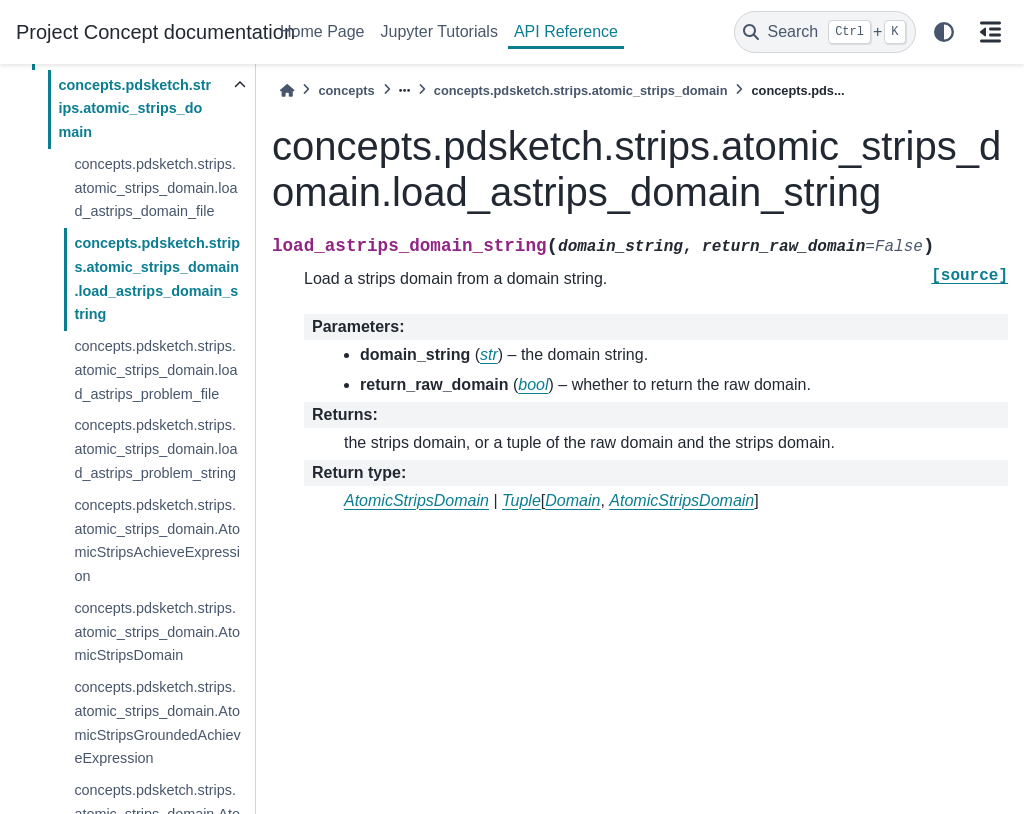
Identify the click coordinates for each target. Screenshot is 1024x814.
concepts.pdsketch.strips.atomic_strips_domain (134, 109)
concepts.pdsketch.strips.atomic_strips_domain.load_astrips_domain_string (157, 278)
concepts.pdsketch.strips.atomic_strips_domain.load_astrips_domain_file (155, 188)
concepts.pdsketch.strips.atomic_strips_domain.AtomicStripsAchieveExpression (157, 540)
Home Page (322, 31)
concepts (346, 90)
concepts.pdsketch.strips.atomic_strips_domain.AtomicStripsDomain (157, 632)
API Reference (566, 31)
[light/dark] (944, 32)
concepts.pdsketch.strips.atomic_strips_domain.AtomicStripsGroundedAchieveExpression (157, 722)
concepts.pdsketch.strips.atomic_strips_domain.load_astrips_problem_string (155, 449)
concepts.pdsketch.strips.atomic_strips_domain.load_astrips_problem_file (155, 370)
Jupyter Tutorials (439, 31)
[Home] (287, 90)
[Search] (825, 32)
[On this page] (990, 32)
